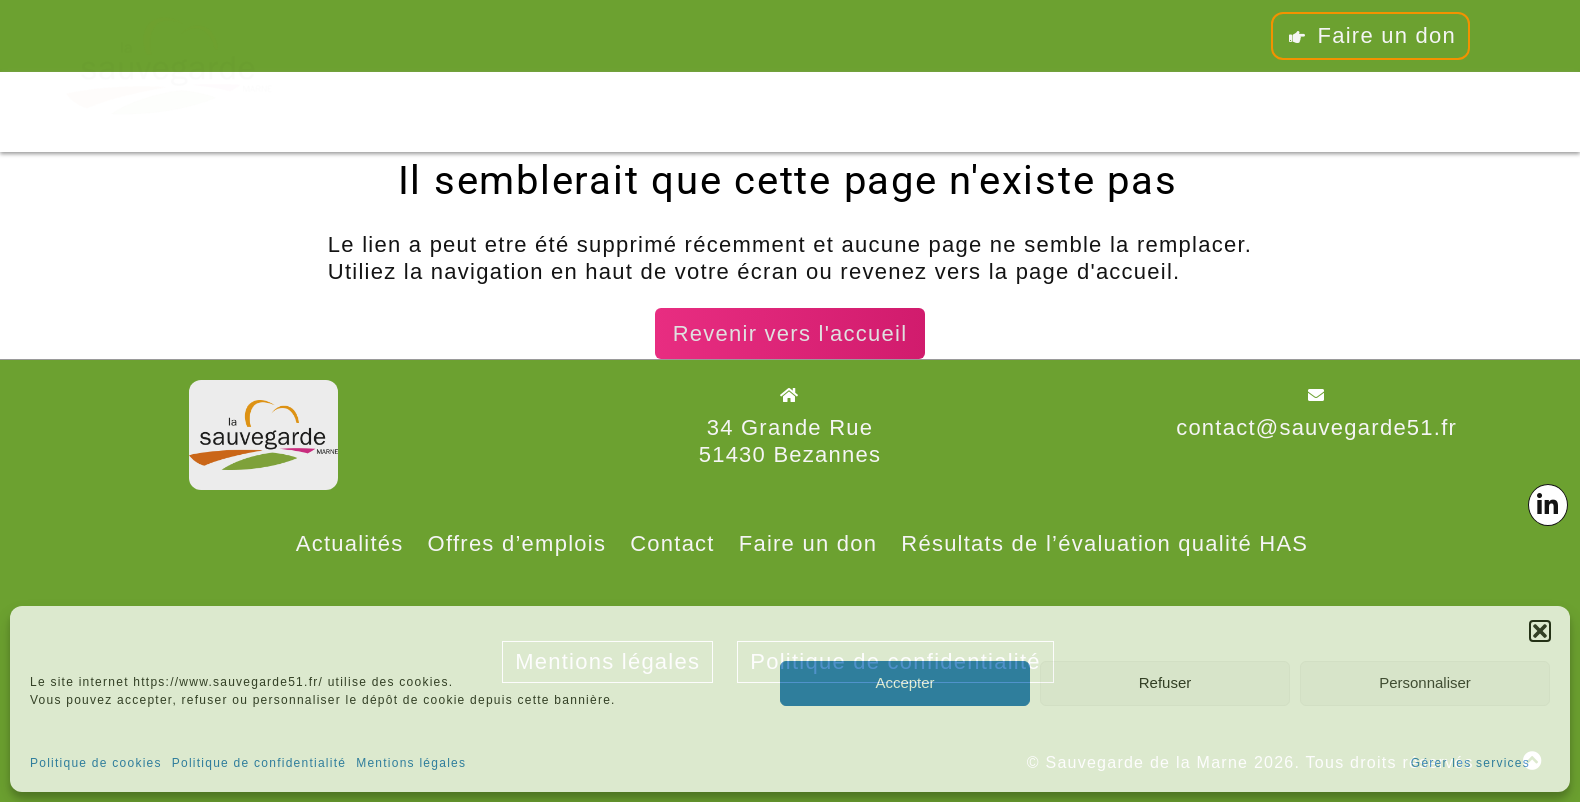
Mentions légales (411, 763)
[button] (1540, 631)
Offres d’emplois (517, 543)
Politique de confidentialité (259, 763)
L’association (405, 114)
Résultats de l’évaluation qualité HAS (1104, 543)
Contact (993, 97)
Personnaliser (1425, 682)
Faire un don (1370, 35)
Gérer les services (1470, 763)
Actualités (350, 543)
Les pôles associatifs (712, 109)
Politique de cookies (96, 763)
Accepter (904, 682)
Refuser (1165, 682)
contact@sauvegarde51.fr (1316, 427)
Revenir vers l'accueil (790, 333)
